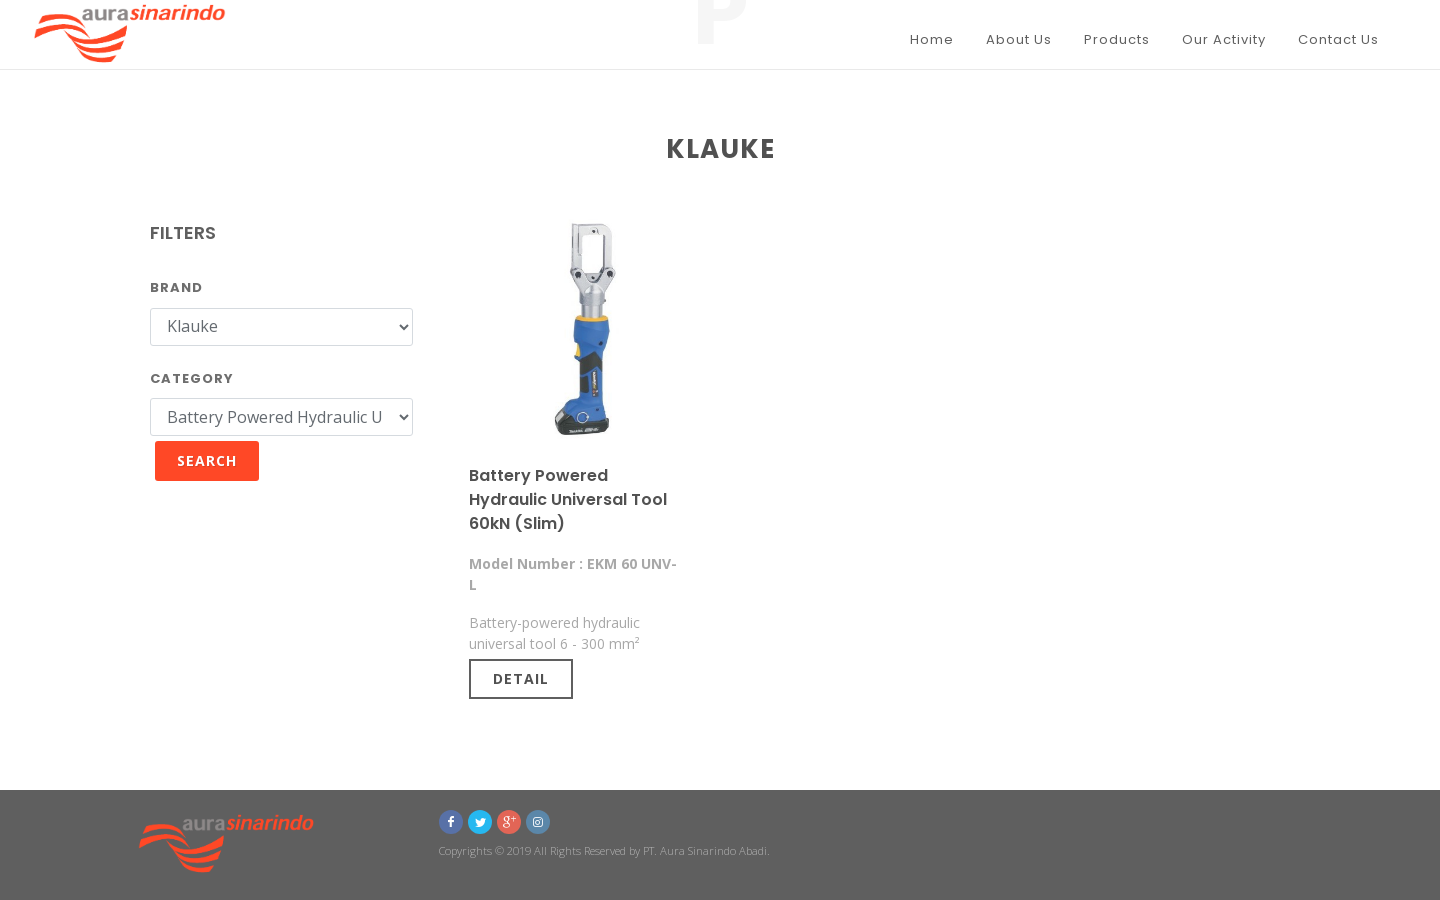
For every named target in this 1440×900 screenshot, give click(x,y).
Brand (176, 287)
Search (207, 460)
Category (192, 378)
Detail (521, 678)
